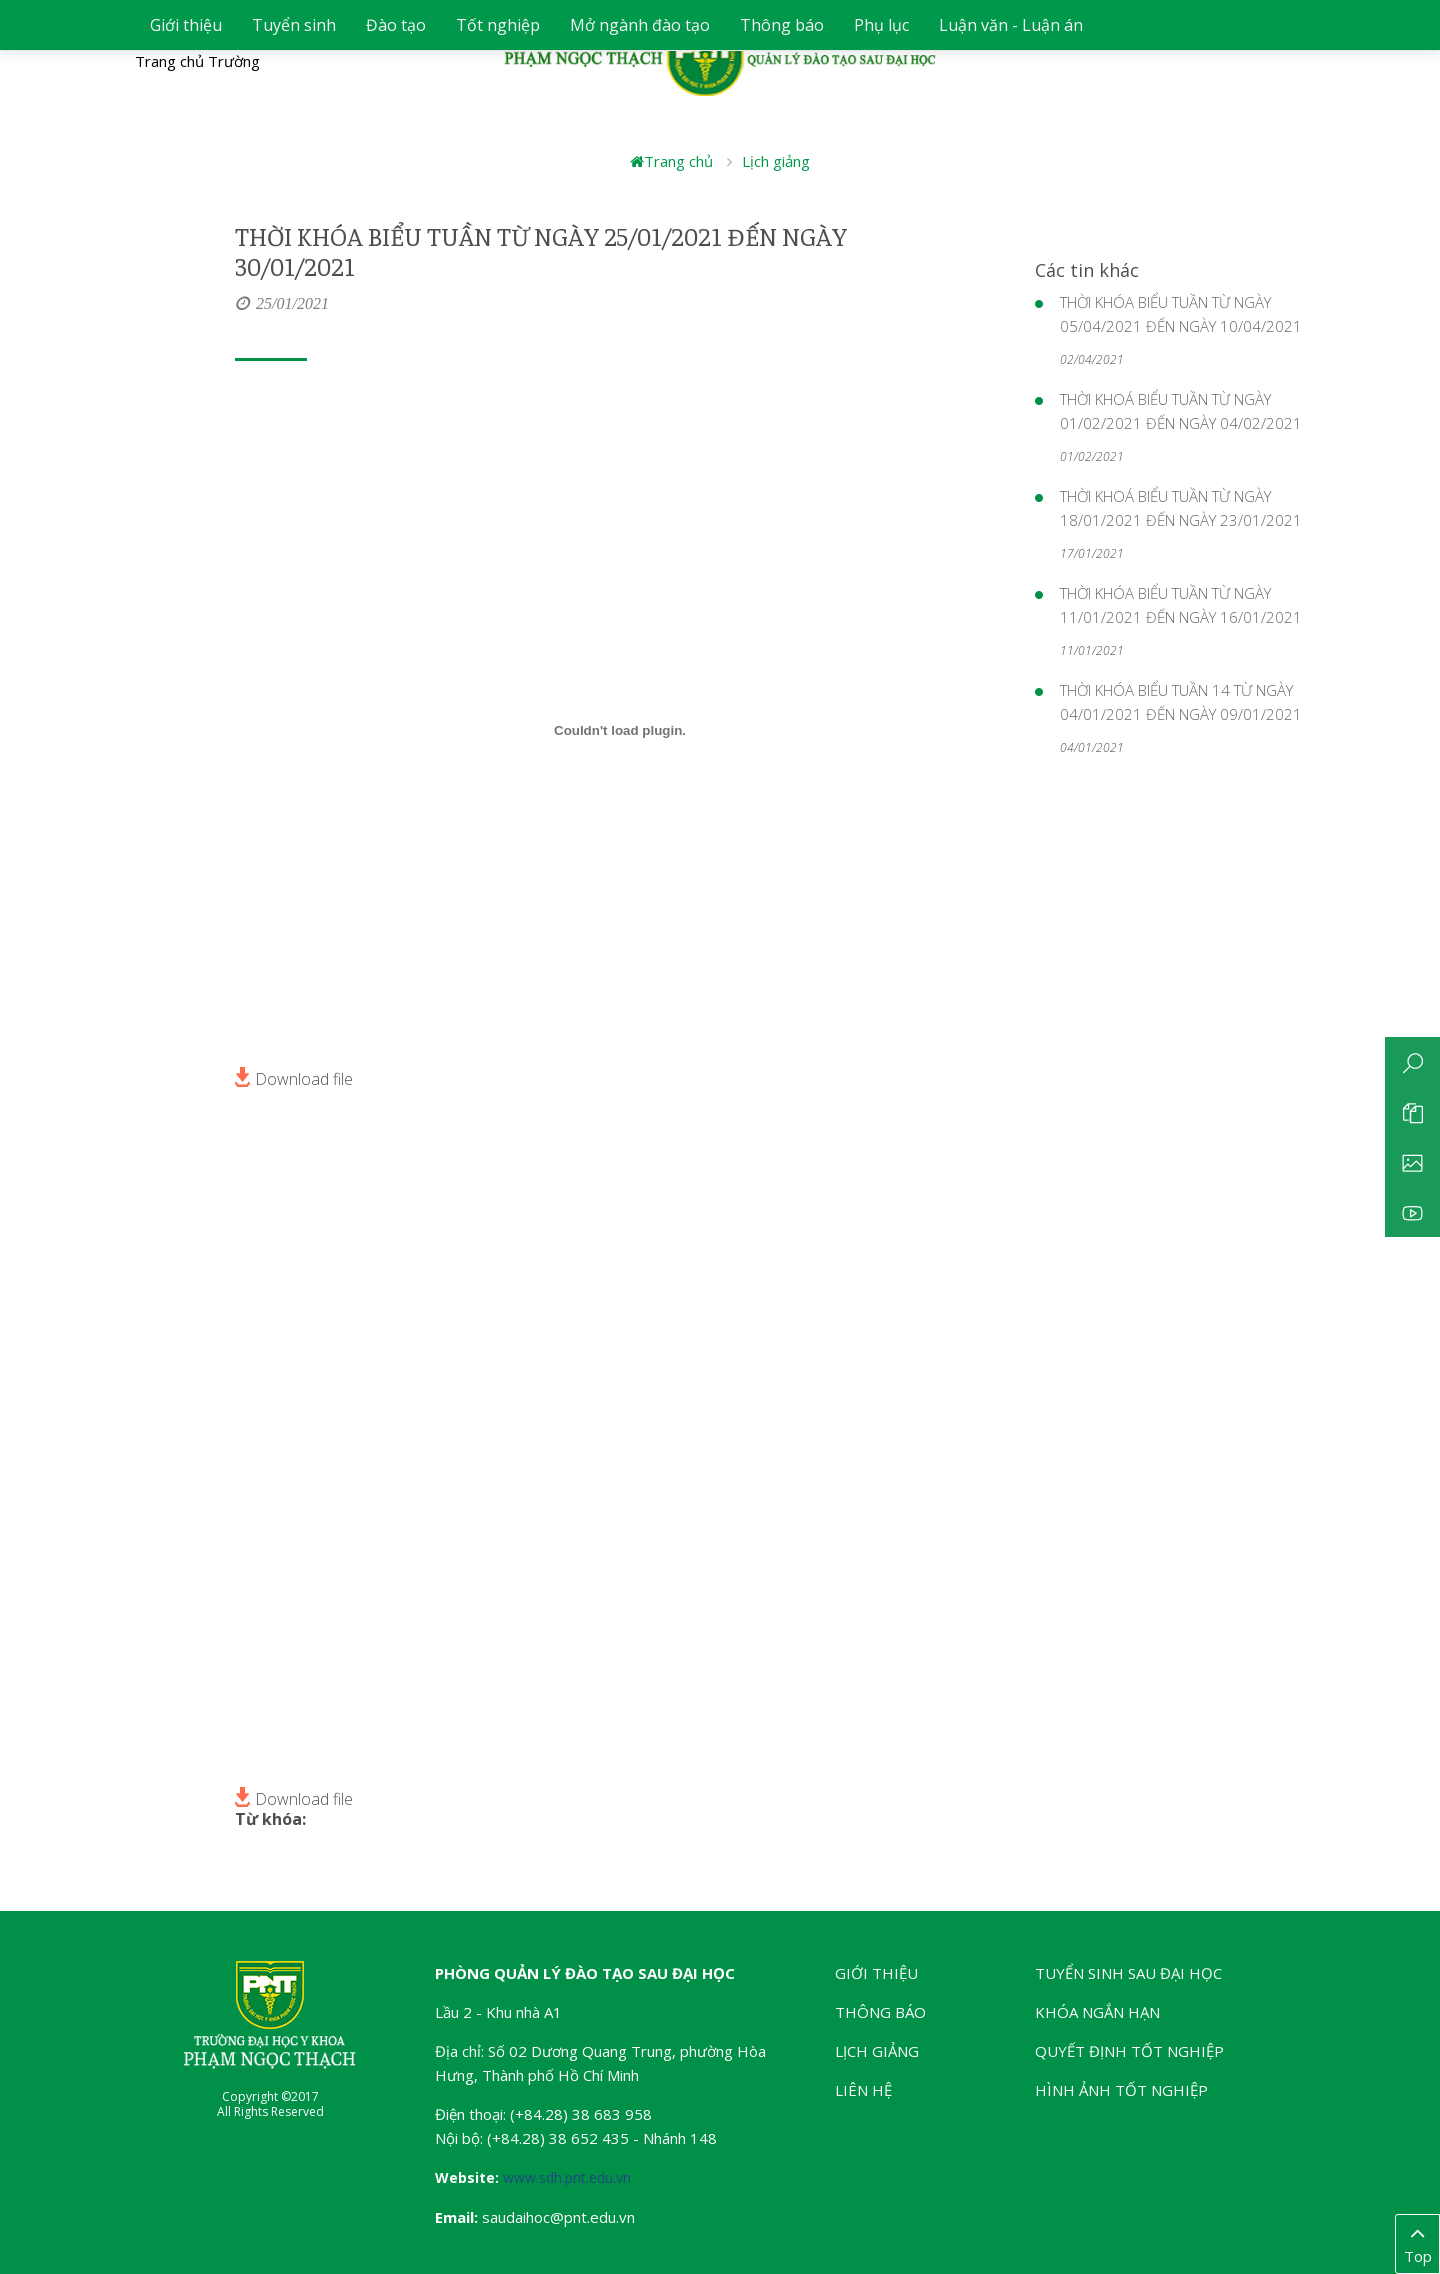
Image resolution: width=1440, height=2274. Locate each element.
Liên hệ (863, 2090)
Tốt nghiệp (498, 25)
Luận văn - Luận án (1011, 25)
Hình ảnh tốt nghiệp (1121, 2090)
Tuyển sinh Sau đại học (1128, 1973)
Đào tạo (396, 25)
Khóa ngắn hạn (1097, 2012)
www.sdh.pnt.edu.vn (567, 2177)
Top (1417, 2243)
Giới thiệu (186, 25)
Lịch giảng (776, 161)
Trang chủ (671, 161)
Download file (294, 1077)
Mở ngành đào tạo (640, 25)
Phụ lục (881, 25)
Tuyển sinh (294, 25)
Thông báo (782, 25)
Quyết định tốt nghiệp (1129, 2051)
